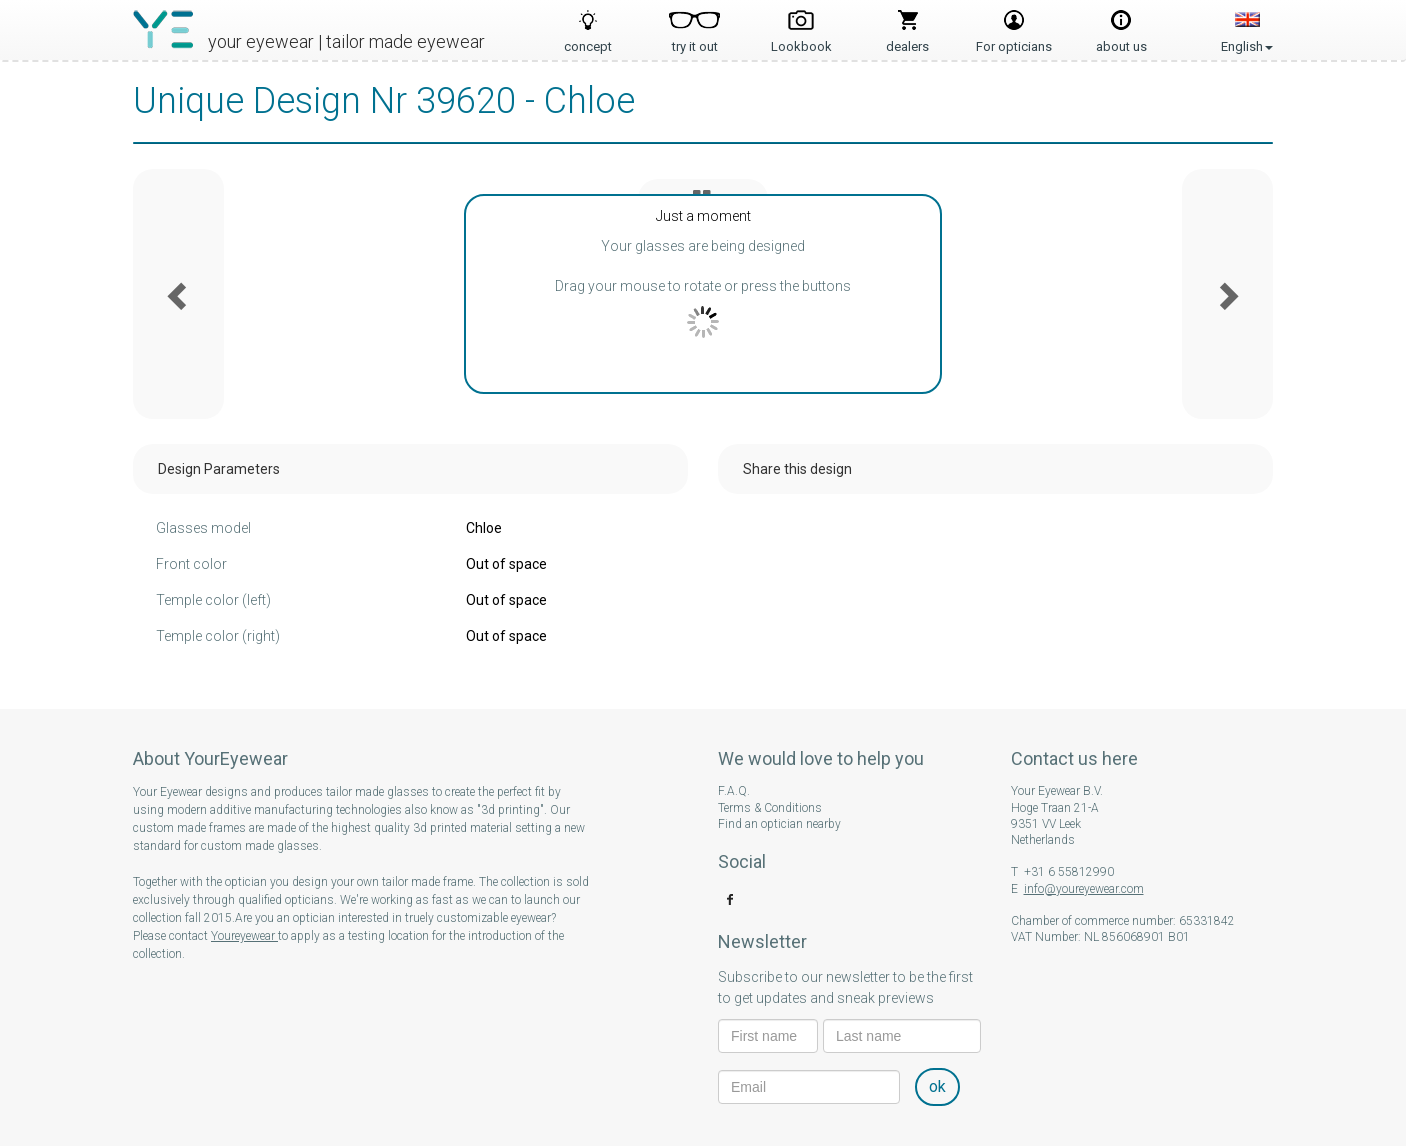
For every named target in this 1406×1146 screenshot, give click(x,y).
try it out (695, 40)
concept (588, 40)
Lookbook (801, 40)
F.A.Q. (734, 791)
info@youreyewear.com (1084, 889)
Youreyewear (244, 936)
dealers (907, 40)
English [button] (1247, 24)
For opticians (1014, 40)
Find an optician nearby (779, 824)
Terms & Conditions (770, 808)
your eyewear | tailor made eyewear (346, 41)
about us (1121, 40)
